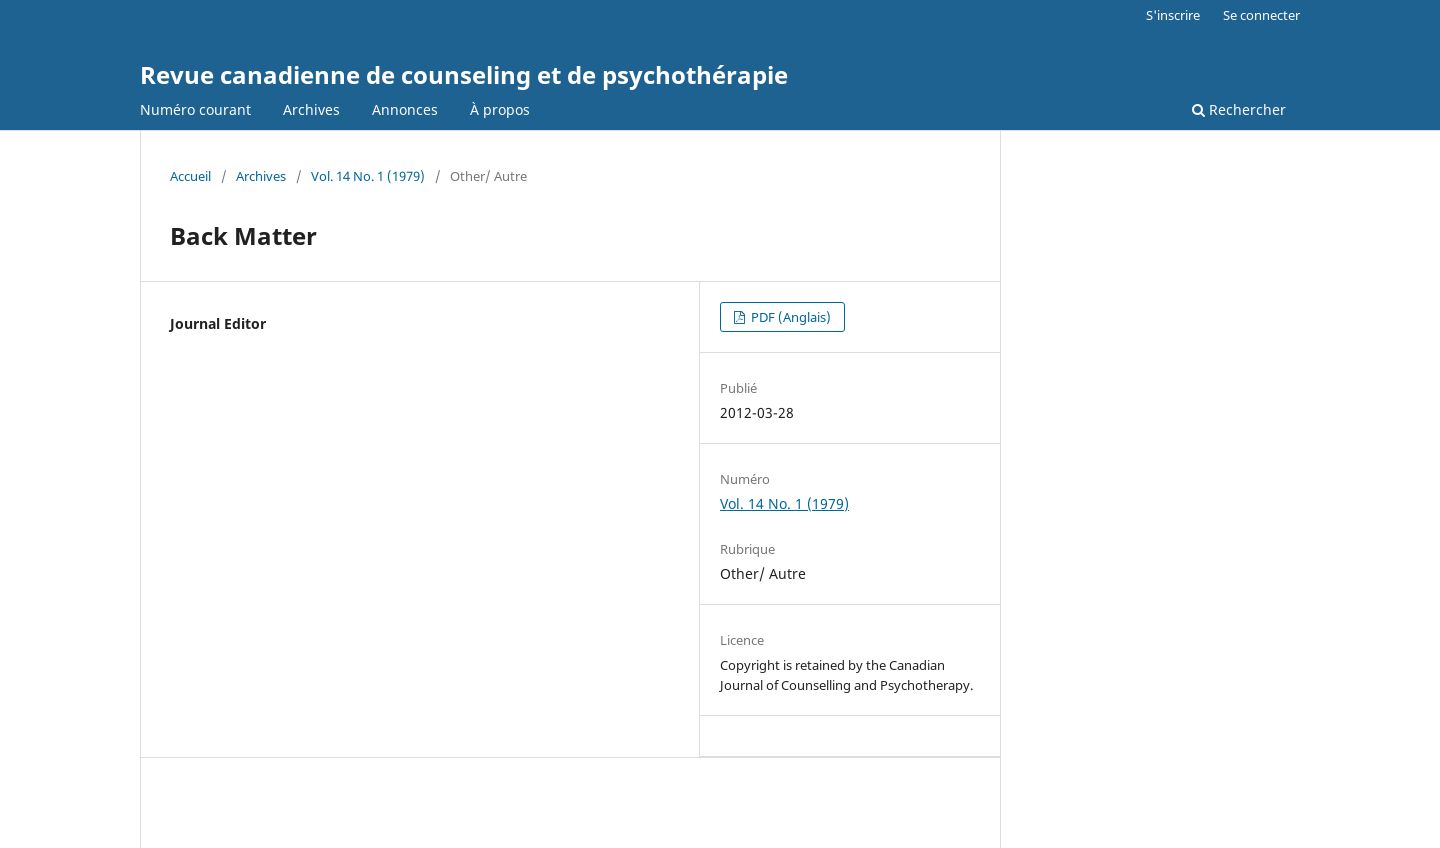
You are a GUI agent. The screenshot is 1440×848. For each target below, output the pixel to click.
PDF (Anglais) (789, 317)
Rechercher (1239, 109)
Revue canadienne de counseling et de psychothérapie (464, 74)
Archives (311, 109)
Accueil (190, 176)
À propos (500, 109)
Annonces (405, 109)
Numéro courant (195, 109)
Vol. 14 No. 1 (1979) (368, 176)
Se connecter (1261, 15)
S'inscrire (1173, 15)
